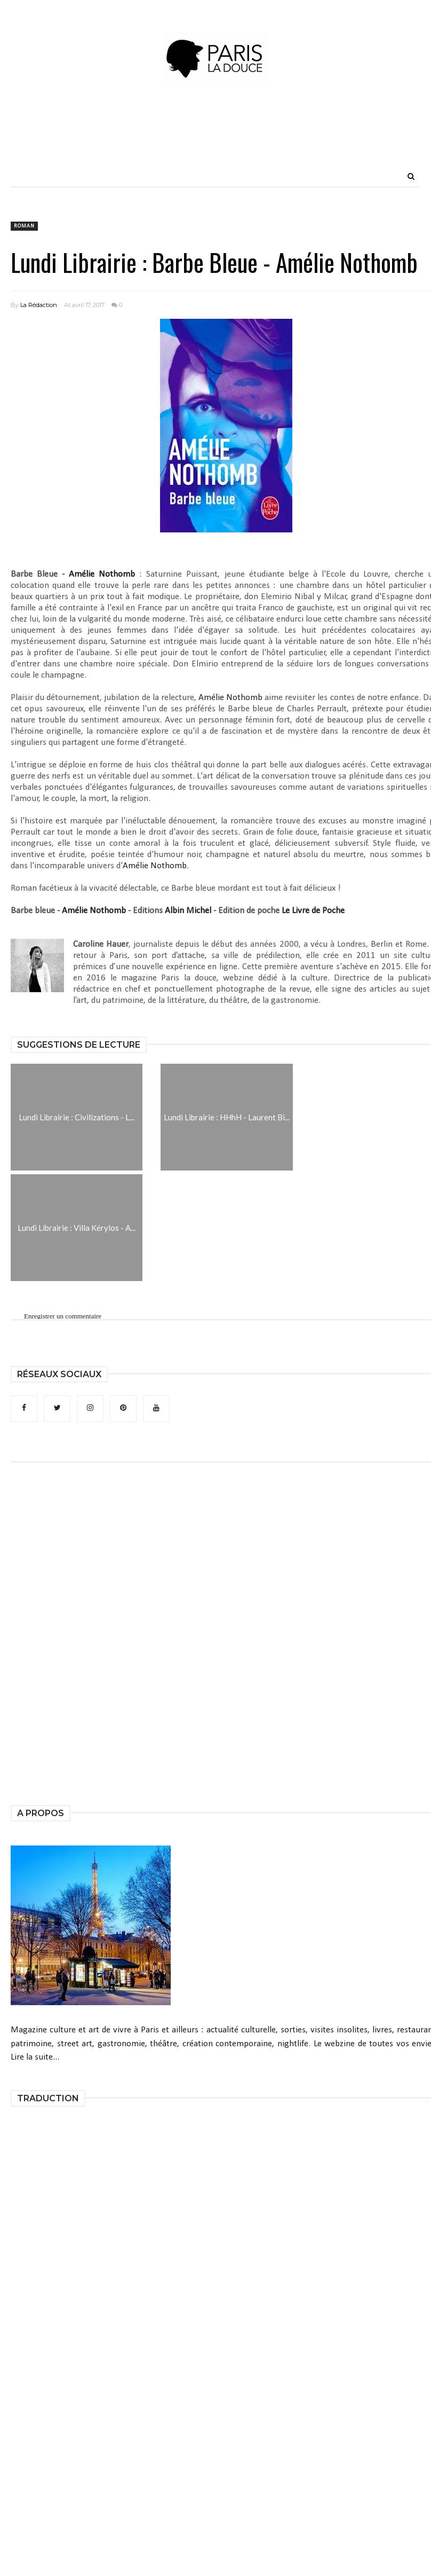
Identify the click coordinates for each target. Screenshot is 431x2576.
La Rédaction (38, 305)
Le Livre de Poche (313, 910)
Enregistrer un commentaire (62, 1316)
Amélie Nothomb (102, 574)
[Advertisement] (215, 141)
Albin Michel (188, 910)
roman (24, 226)
